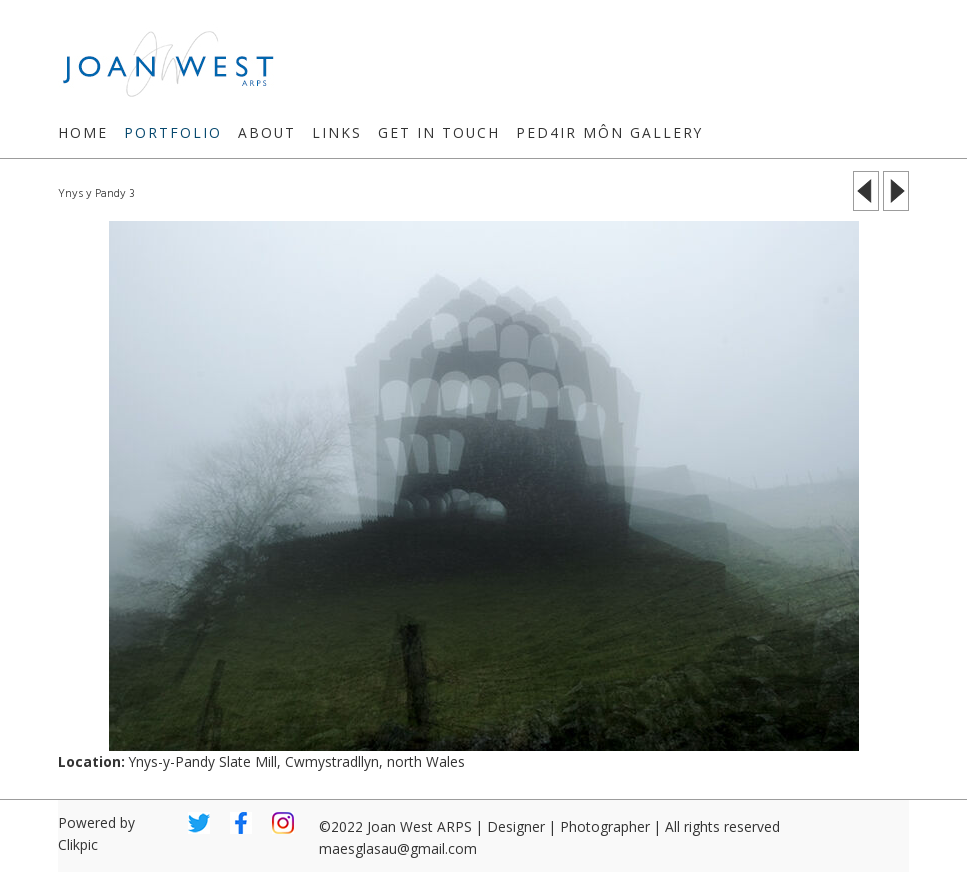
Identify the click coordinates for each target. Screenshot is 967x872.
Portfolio (173, 132)
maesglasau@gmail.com (398, 848)
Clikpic (78, 844)
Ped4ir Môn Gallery (609, 132)
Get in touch (439, 132)
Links (337, 132)
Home (83, 132)
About (267, 132)
